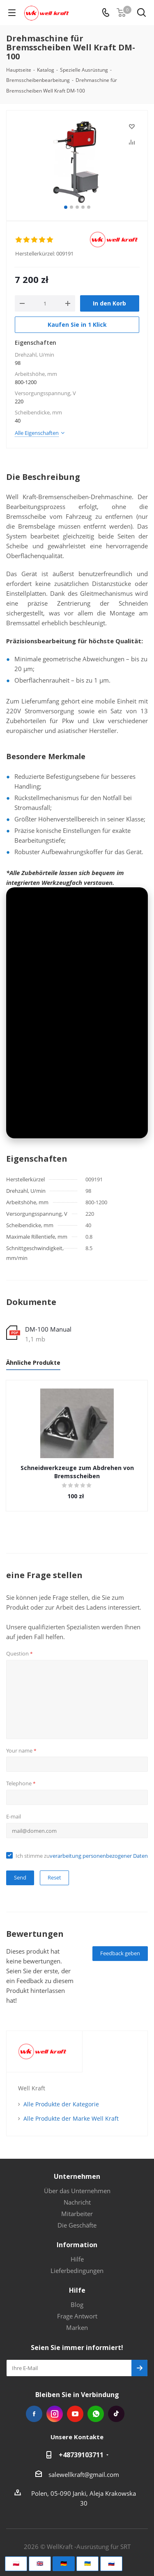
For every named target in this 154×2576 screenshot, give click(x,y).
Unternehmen (77, 2176)
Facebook (34, 2414)
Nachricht (77, 2202)
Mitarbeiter (77, 2214)
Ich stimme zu (82, 1855)
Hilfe (77, 2259)
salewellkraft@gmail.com (83, 2474)
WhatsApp (95, 2414)
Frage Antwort (77, 2316)
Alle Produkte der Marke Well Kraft (71, 2118)
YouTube (75, 2414)
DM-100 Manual (48, 1329)
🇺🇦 (87, 2563)
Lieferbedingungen (77, 2270)
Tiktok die (116, 2414)
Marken (77, 2327)
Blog (77, 2304)
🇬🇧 (40, 2563)
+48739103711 (81, 2454)
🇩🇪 (63, 2563)
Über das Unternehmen (77, 2191)
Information (77, 2244)
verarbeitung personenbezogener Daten (99, 1855)
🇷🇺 (111, 2563)
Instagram (54, 2414)
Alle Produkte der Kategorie (61, 2104)
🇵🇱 (16, 2563)
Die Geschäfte (77, 2225)
